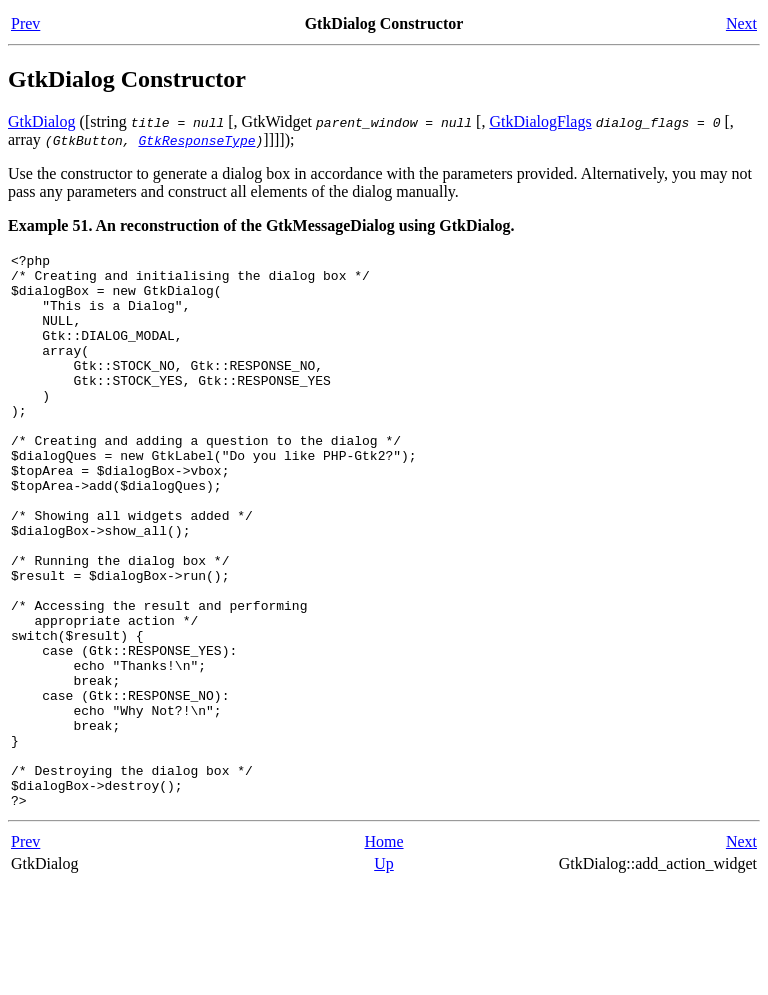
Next (741, 23)
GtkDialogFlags (540, 121)
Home (383, 952)
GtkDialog (42, 121)
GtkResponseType (196, 140)
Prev (25, 23)
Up (384, 974)
